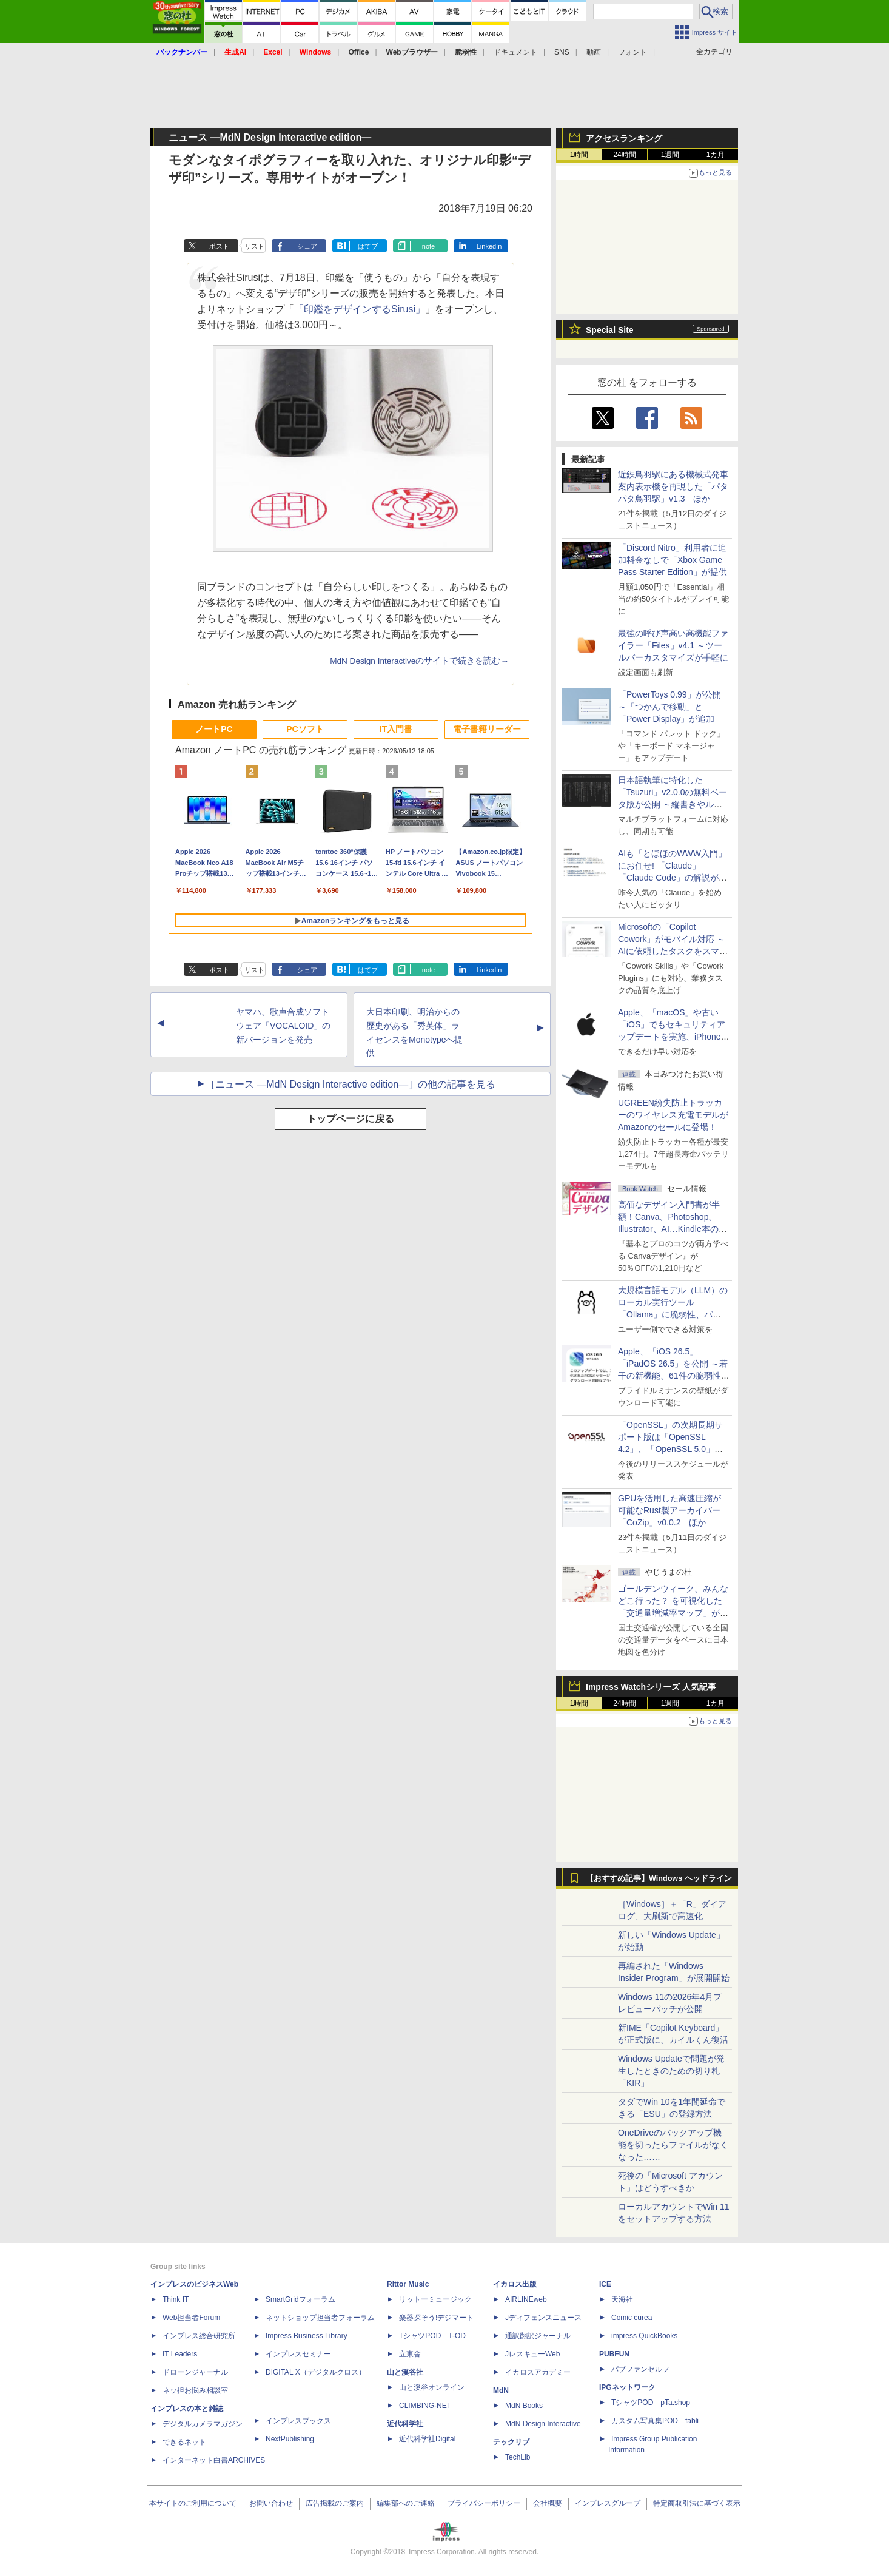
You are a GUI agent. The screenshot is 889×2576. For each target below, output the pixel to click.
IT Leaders (180, 2354)
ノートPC (213, 729)
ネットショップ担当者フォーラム (320, 2317)
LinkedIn (489, 246)
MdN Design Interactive (543, 2424)
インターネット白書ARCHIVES (214, 2460)
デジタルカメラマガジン (203, 2424)
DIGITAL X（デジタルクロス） (316, 2372)
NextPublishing (290, 2439)
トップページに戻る (350, 1119)
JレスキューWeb (532, 2354)
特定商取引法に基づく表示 (696, 2503)
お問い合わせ (271, 2503)
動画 (593, 52)
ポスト (219, 246)
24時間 (624, 154)
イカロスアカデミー (538, 2372)
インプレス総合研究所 (199, 2336)
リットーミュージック (435, 2299)
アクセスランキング (624, 138)
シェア (307, 246)
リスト (254, 246)
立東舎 (410, 2354)
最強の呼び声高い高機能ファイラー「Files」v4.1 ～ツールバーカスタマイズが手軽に (673, 645)
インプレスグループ (607, 2503)
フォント (632, 52)
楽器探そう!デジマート (436, 2317)
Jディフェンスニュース (543, 2317)
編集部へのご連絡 (406, 2503)
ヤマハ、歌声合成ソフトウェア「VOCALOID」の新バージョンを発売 (283, 1025)
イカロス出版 (515, 2284)
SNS (561, 52)
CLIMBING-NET (425, 2405)
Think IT (176, 2299)
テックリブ (511, 2442)
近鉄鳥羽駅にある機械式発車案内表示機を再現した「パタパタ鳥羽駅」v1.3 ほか (673, 486)
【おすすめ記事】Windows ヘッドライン (659, 1878)
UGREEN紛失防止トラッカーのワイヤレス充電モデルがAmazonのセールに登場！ (673, 1115)
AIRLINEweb (526, 2299)
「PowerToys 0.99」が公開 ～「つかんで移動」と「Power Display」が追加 (669, 707)
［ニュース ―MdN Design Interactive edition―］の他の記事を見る (350, 1084)
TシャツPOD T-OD (432, 2336)
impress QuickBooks (644, 2336)
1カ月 (715, 154)
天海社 (622, 2299)
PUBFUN (614, 2354)
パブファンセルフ (640, 2369)
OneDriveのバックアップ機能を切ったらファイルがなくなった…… (673, 2145)
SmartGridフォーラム (300, 2299)
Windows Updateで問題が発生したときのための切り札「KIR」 (671, 2071)
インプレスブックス (298, 2420)
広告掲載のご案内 (335, 2503)
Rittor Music (408, 2284)
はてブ (368, 246)
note (428, 246)
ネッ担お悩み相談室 (195, 2390)
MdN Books (524, 2405)
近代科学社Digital (427, 2439)
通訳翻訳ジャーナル (538, 2336)
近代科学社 (405, 2424)
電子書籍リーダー (487, 729)
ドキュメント (515, 52)
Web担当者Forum (191, 2317)
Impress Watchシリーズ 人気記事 (651, 1687)
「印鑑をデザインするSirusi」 (359, 309)
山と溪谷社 (405, 2372)
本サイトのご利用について (193, 2503)
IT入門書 (396, 729)
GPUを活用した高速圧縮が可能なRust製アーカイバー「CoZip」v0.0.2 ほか (669, 1510)
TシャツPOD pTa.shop (650, 2402)
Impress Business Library (306, 2336)
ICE (605, 2284)
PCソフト (304, 729)
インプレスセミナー (298, 2354)
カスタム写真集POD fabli (655, 2420)
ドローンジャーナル (195, 2372)
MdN (501, 2390)
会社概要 (547, 2503)
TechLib (517, 2457)
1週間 (670, 154)
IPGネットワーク (627, 2387)
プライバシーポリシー (484, 2503)
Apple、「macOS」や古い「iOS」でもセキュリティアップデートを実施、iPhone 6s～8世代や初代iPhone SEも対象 (671, 1036)
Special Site (610, 330)
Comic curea (631, 2317)
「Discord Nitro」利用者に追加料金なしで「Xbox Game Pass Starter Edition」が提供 (672, 560)
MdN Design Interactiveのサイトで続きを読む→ (419, 660)
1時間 (579, 154)
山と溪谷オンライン (432, 2387)
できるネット (184, 2442)
